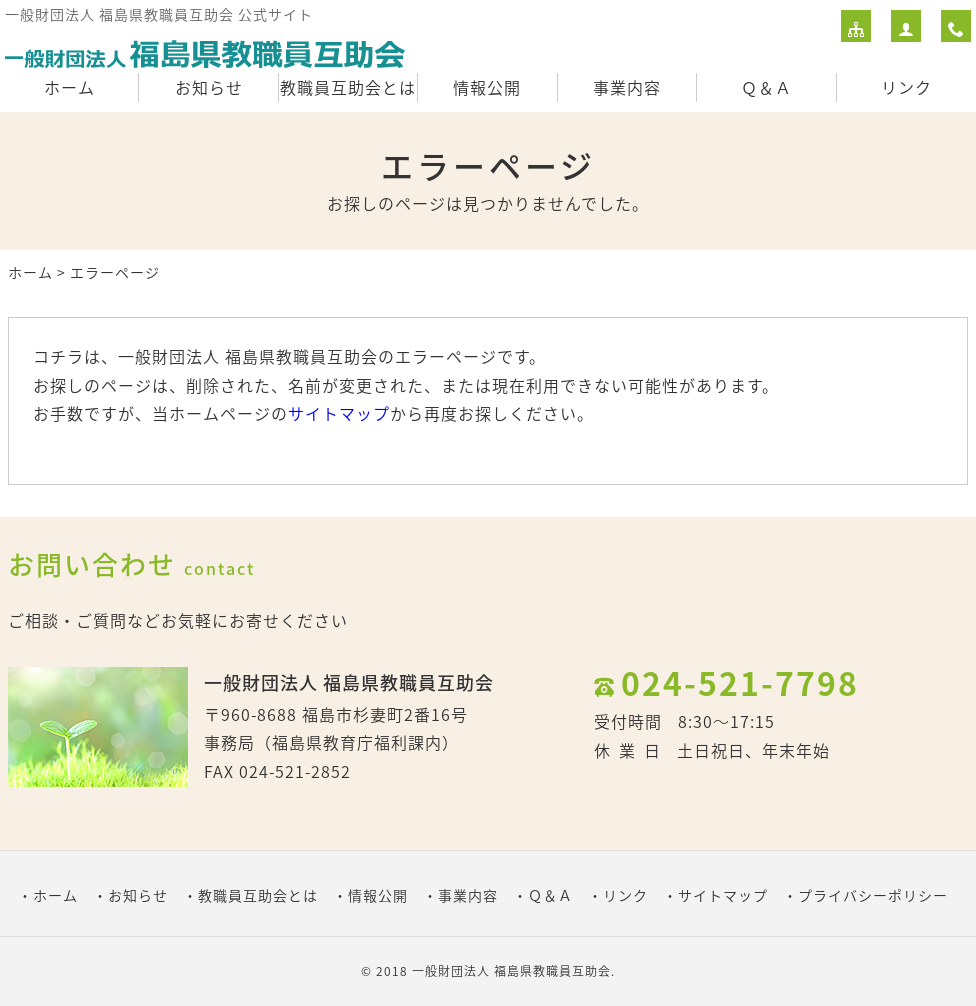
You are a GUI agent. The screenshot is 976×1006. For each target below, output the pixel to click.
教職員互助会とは (348, 87)
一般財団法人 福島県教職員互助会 (511, 971)
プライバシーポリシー (873, 895)
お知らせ (209, 87)
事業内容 (627, 87)
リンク (906, 87)
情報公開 (487, 87)
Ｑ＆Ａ (766, 87)
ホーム (69, 87)
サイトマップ (339, 413)
